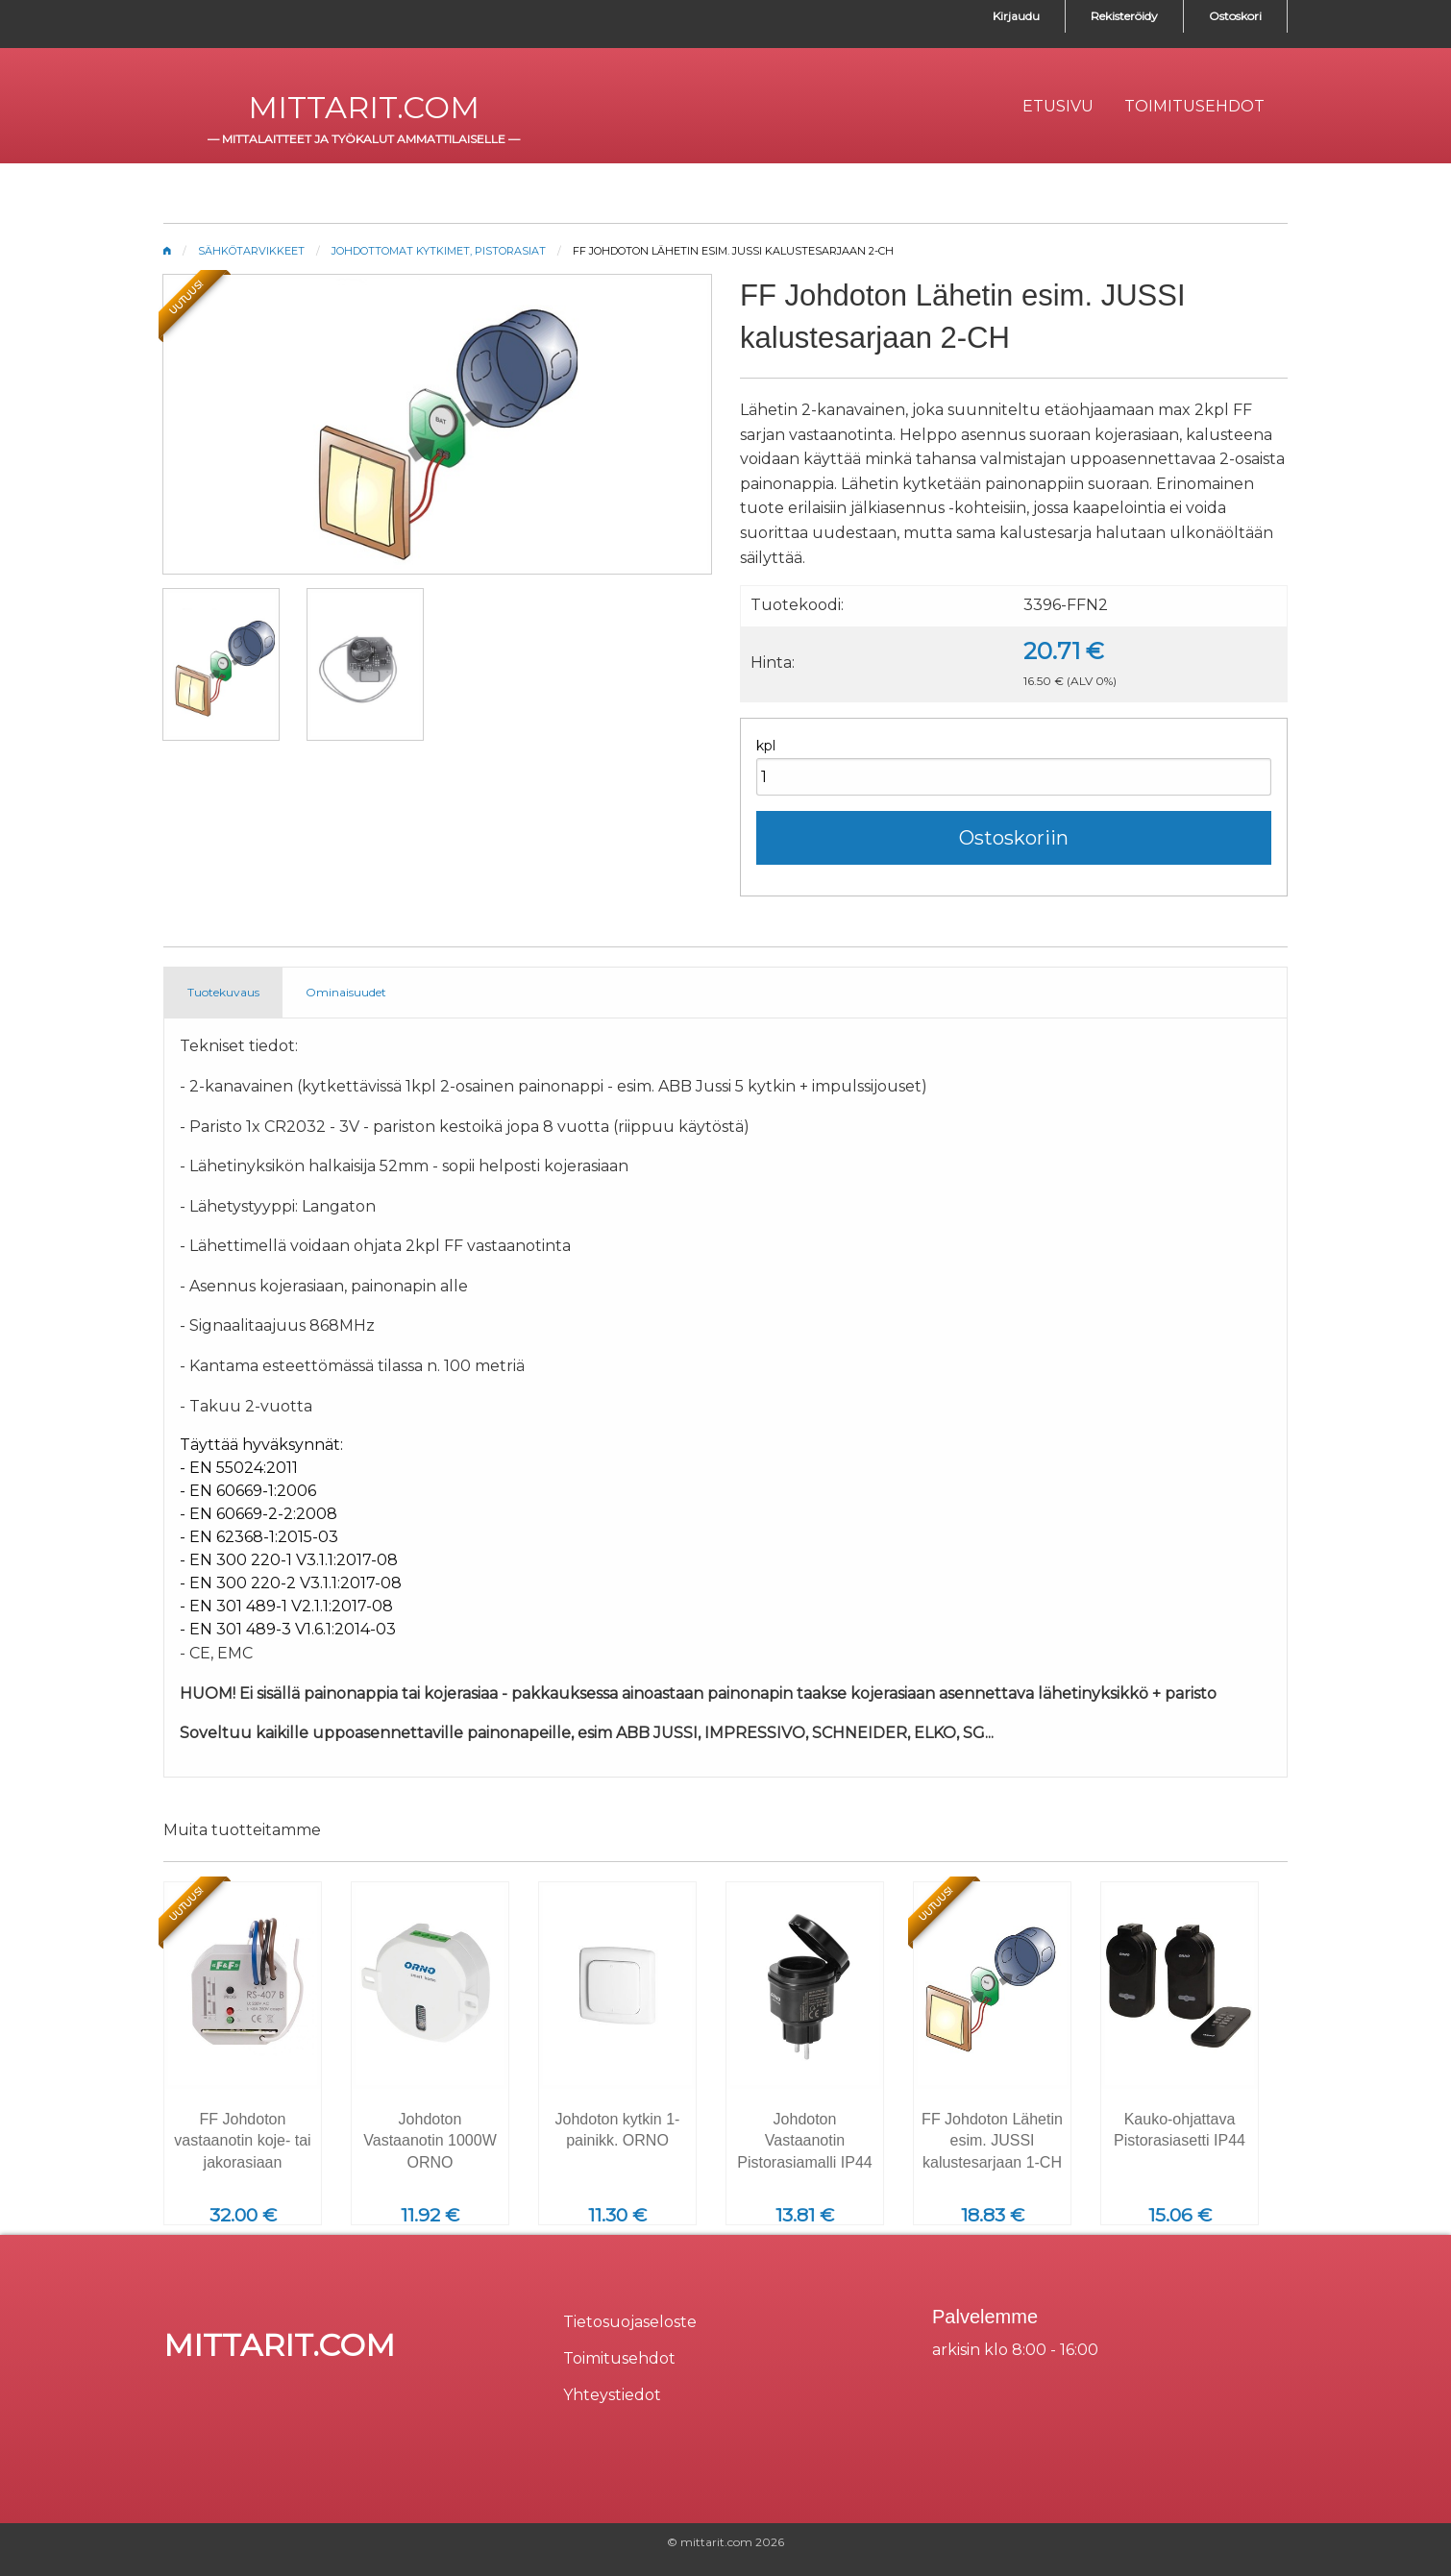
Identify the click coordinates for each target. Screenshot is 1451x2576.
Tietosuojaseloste (630, 2322)
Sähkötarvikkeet (251, 251)
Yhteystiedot (612, 2395)
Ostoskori (1235, 16)
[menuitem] (1058, 106)
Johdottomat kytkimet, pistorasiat (439, 251)
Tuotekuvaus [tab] (223, 992)
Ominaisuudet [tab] (346, 992)
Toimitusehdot (619, 2358)
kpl (765, 745)
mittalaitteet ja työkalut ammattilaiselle (363, 139)
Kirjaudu (1016, 16)
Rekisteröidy (1124, 16)
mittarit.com (364, 107)
